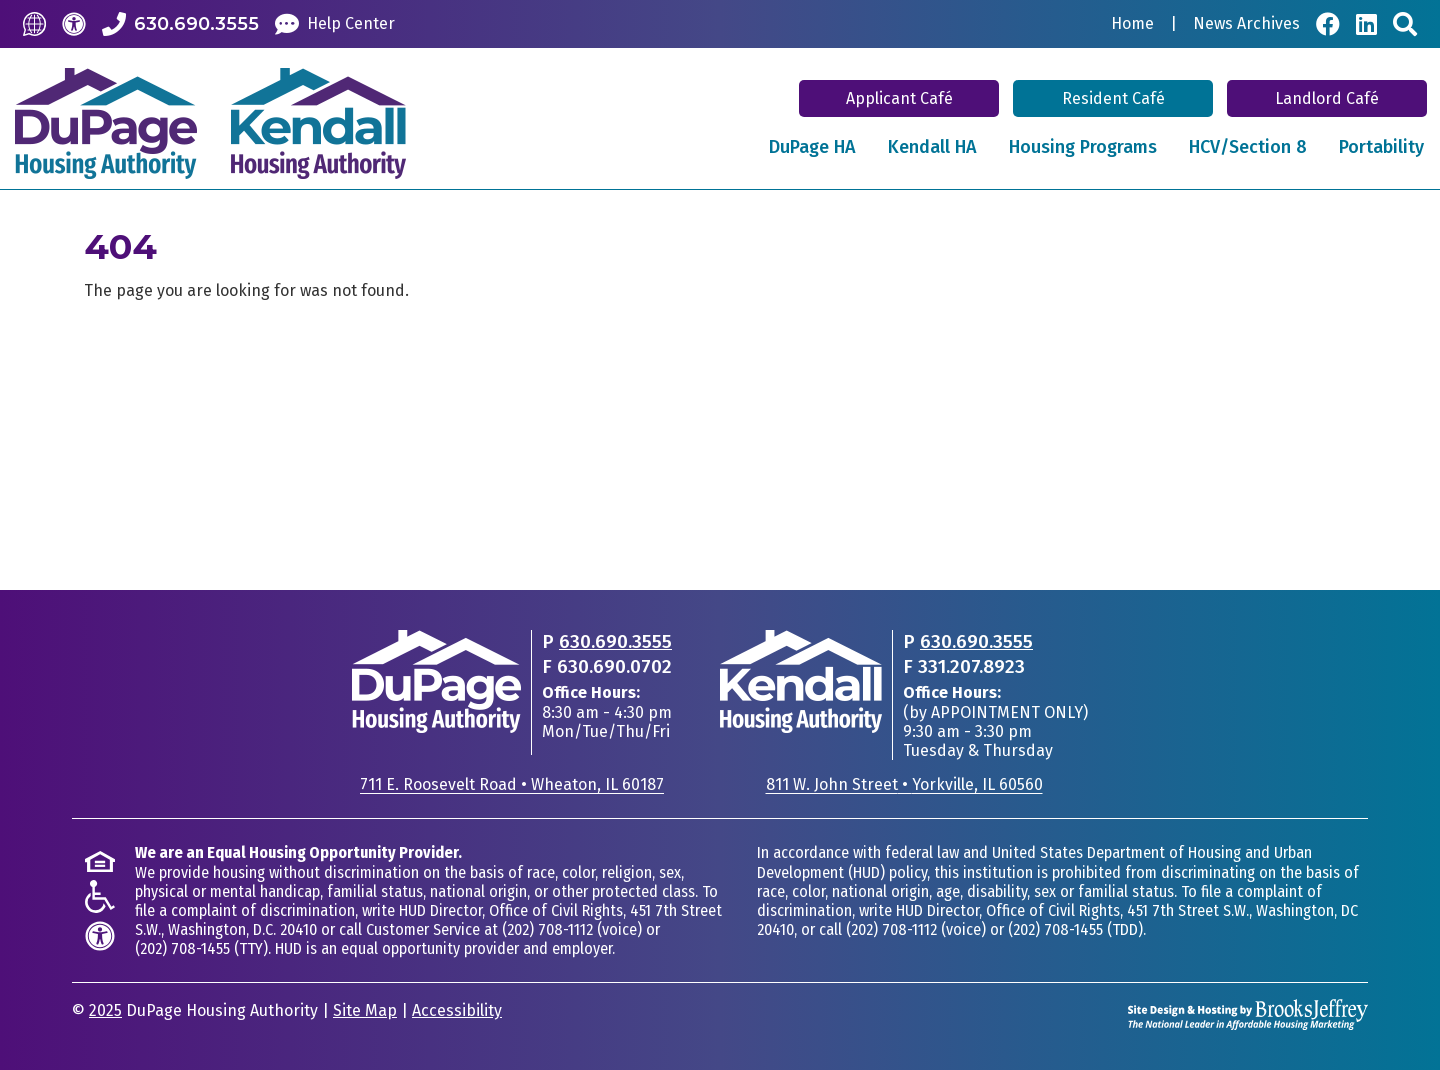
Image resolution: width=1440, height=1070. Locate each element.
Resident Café (1113, 98)
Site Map (365, 1010)
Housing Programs (1083, 147)
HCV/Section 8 (1248, 147)
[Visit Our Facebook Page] (1328, 24)
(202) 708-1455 (182, 948)
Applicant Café (899, 98)
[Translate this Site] (34, 23)
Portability (1381, 147)
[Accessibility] (74, 24)
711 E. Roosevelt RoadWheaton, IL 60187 (512, 784)
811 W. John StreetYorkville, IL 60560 (904, 784)
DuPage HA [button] (812, 147)
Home (1132, 24)
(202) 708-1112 (547, 929)
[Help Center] (335, 24)
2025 (105, 1010)
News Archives (1246, 24)
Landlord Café (1327, 98)
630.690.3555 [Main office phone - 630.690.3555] (615, 641)
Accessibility (457, 1010)
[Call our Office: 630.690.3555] (180, 24)
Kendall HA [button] (932, 147)
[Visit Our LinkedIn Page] (1366, 24)
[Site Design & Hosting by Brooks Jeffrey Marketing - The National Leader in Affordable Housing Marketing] (1248, 1013)
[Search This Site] (1405, 24)
